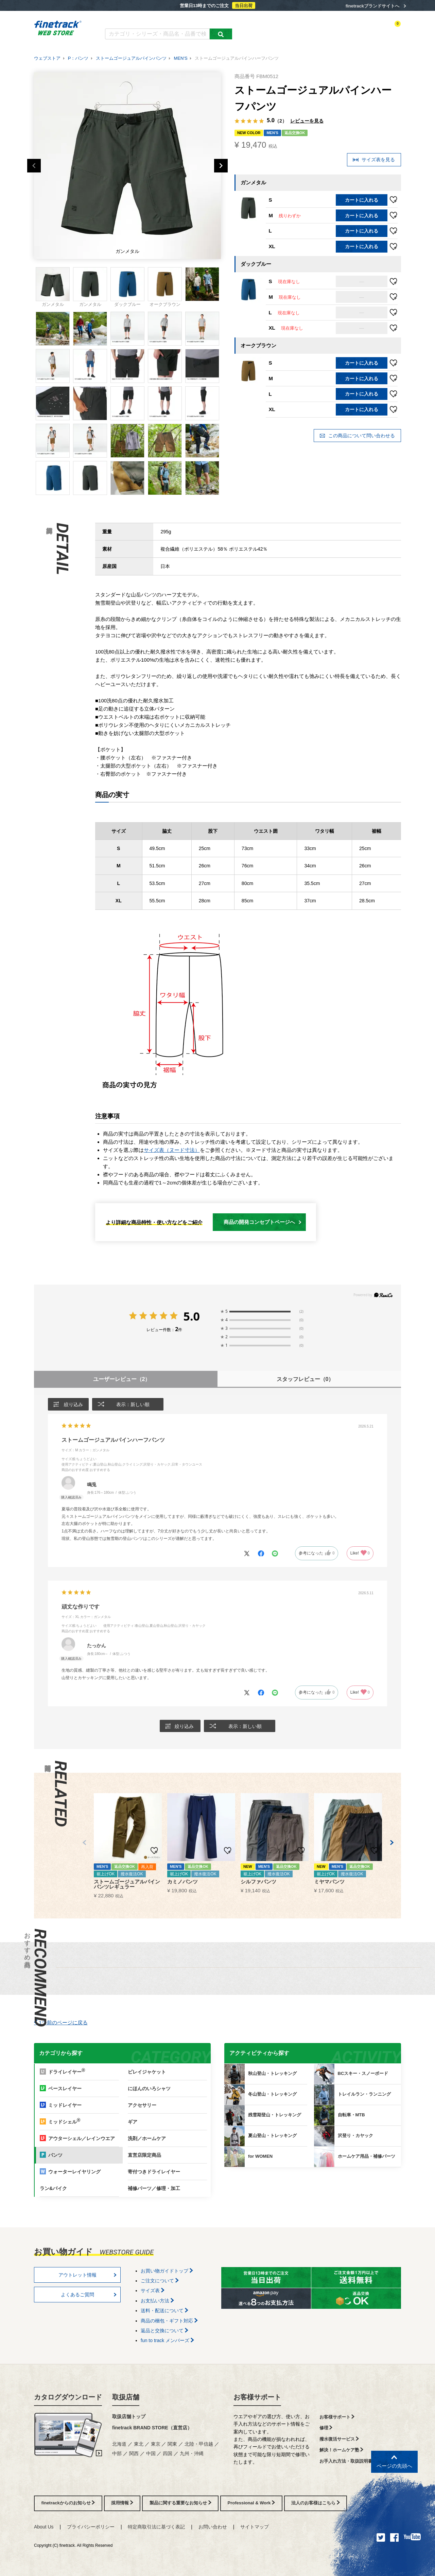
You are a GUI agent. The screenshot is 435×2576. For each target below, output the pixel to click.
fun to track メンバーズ (167, 2340)
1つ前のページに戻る (61, 2022)
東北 (138, 2444)
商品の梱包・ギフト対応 (169, 2320)
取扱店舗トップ (128, 2416)
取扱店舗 (125, 2397)
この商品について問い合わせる (357, 436)
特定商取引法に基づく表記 (156, 2526)
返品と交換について (164, 2330)
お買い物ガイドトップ (167, 2271)
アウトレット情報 (87, 2275)
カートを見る (389, 29)
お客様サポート (257, 2397)
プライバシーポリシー (91, 2526)
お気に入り (360, 29)
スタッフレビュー (305, 1379)
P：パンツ (78, 58)
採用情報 (122, 2502)
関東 (172, 2444)
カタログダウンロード (127, 19)
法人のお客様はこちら (315, 2502)
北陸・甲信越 (199, 2444)
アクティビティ (306, 29)
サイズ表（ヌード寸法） (172, 1150)
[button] (84, 1843)
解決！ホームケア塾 (341, 2449)
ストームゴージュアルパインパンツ (131, 58)
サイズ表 (152, 2290)
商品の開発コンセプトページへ (262, 1222)
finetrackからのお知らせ (68, 2502)
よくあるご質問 (172, 19)
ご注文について (160, 2280)
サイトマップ (254, 2526)
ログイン (335, 29)
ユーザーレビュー (122, 1379)
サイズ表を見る (374, 160)
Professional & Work (251, 2502)
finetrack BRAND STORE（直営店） (152, 2427)
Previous (34, 165)
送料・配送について (164, 2310)
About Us (44, 2526)
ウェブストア (47, 58)
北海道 (119, 2444)
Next (221, 165)
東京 (155, 2444)
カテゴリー (275, 29)
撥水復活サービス (339, 2439)
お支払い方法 (157, 2300)
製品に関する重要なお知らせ (180, 2502)
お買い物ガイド (211, 19)
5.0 (191, 1316)
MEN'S (181, 58)
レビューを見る (307, 120)
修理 (326, 2427)
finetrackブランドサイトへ (372, 5)
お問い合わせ (212, 2526)
